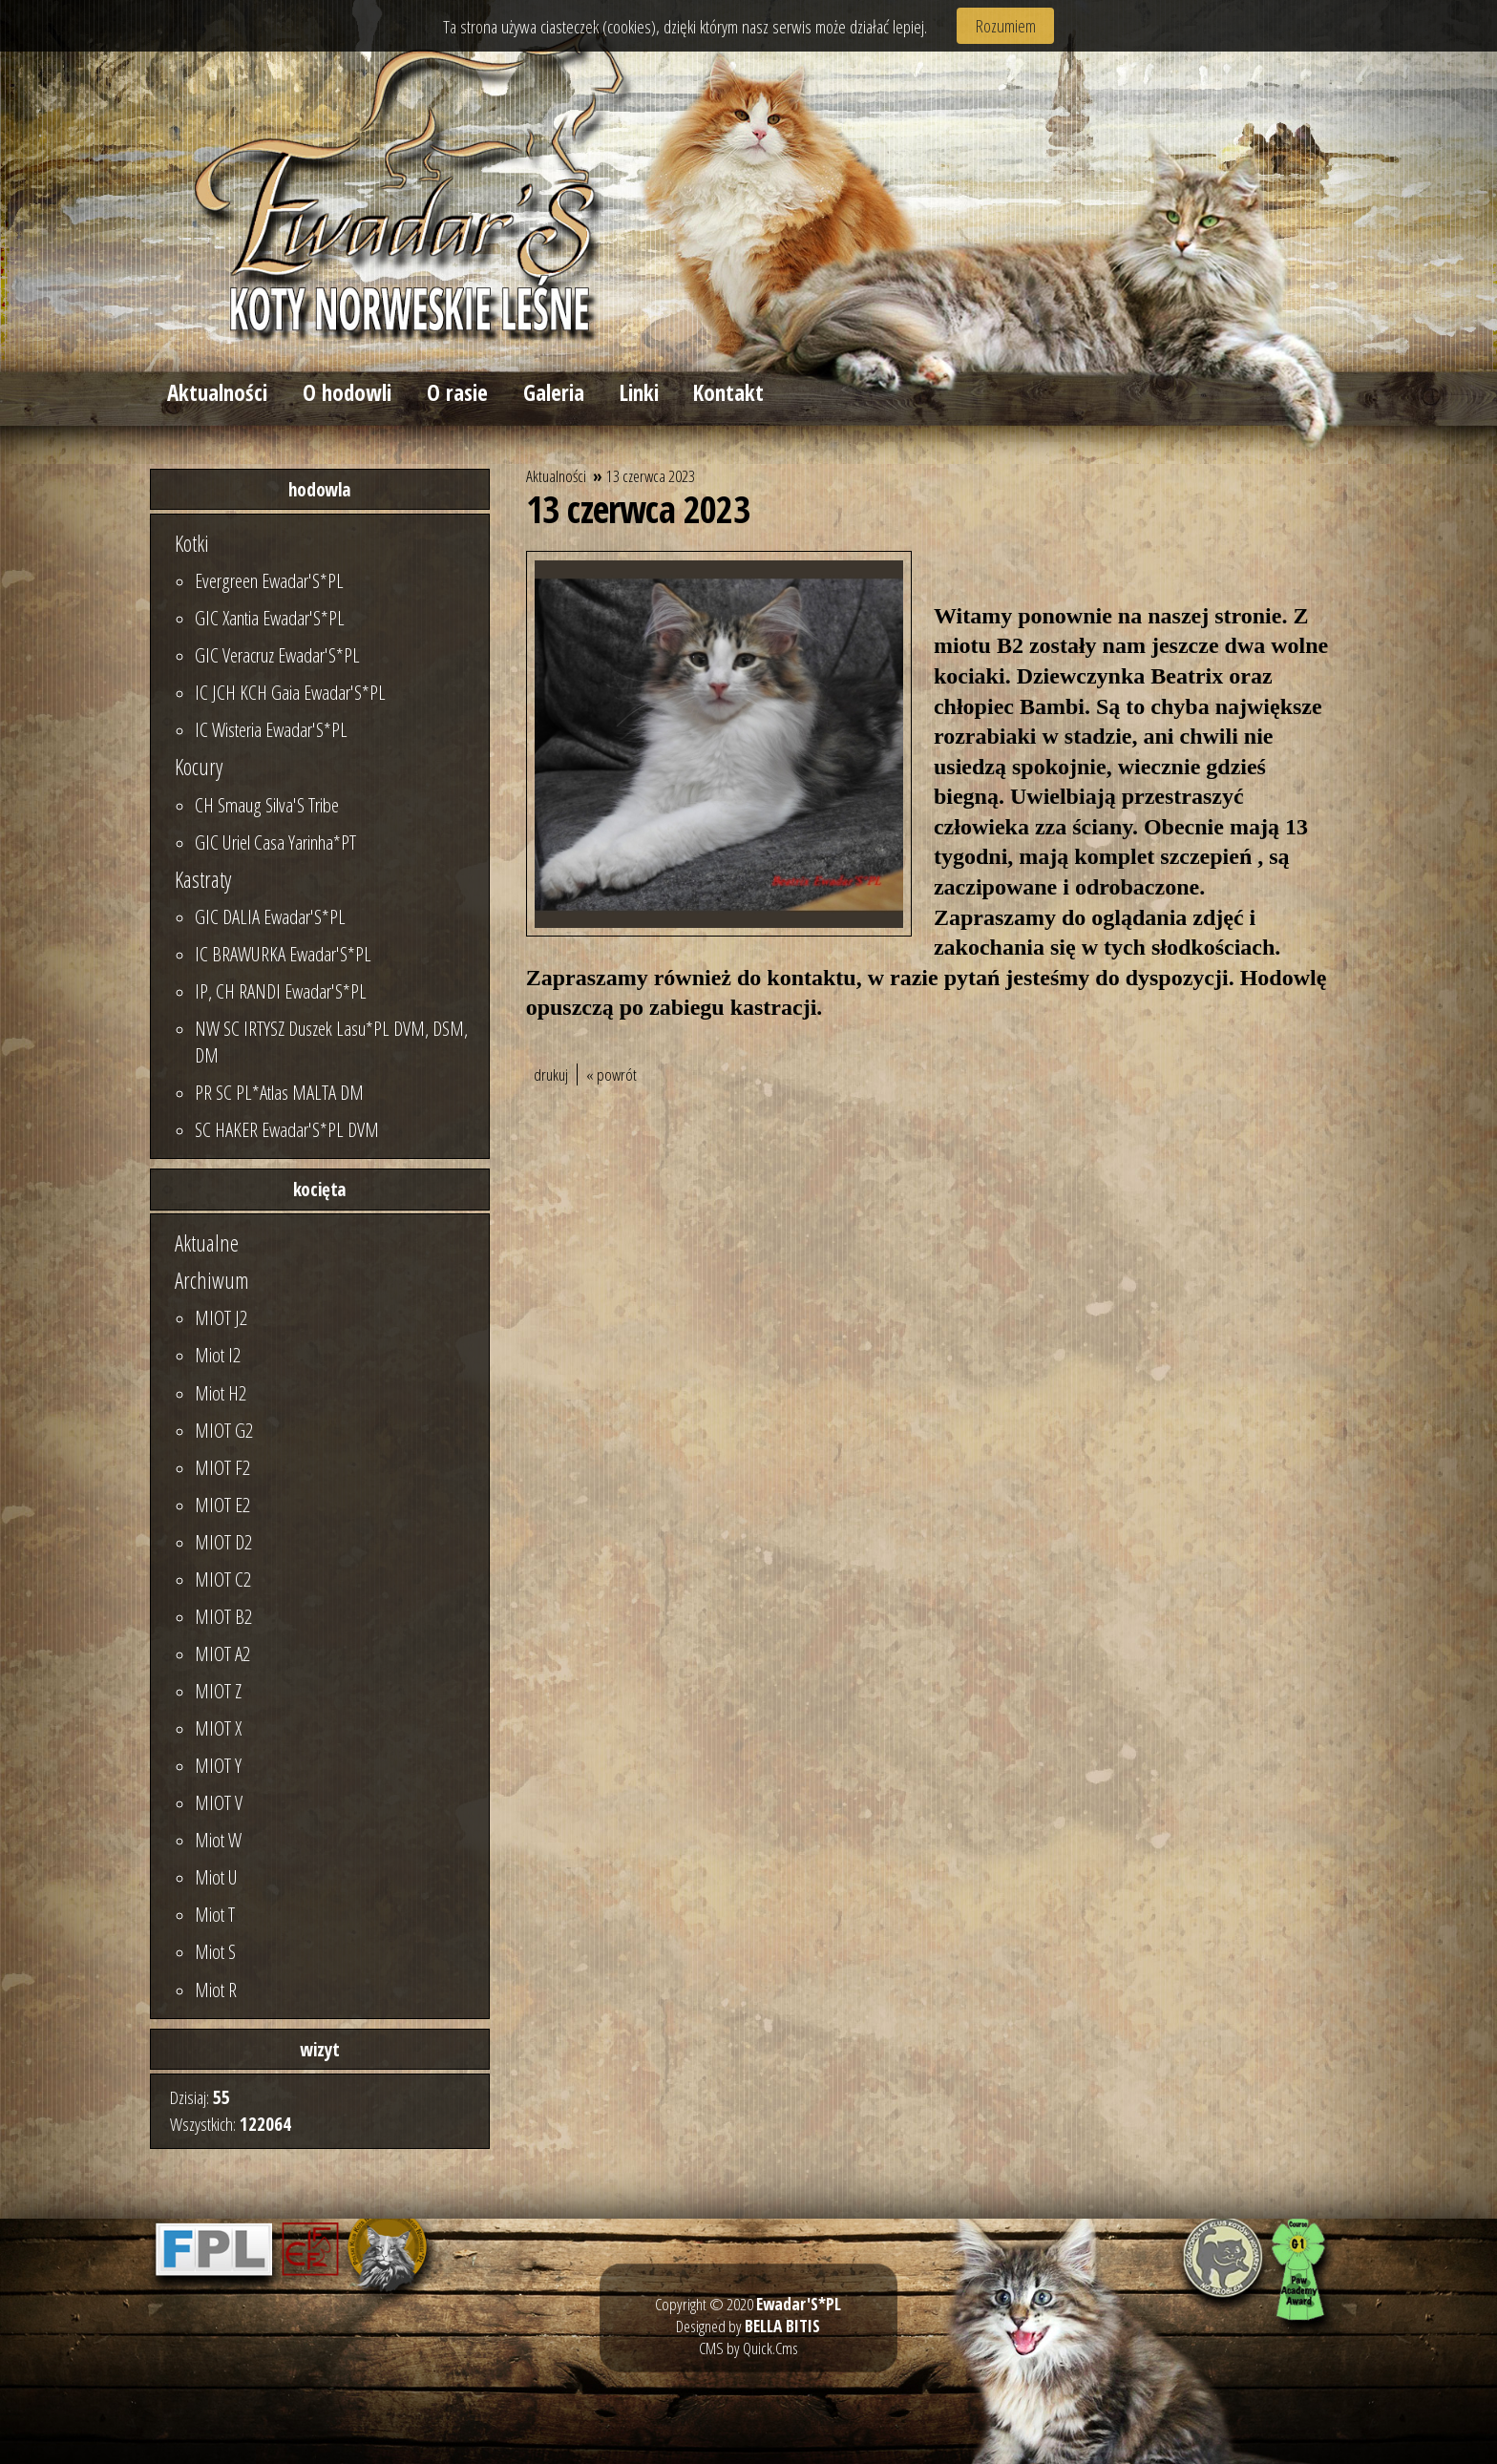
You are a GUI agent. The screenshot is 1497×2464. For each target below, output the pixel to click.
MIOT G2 (224, 1430)
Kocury (198, 766)
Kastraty (203, 879)
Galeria (553, 392)
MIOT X (218, 1728)
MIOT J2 (221, 1317)
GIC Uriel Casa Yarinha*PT (275, 842)
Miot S (215, 1951)
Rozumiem (1006, 25)
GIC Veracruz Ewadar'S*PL (277, 655)
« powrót (611, 1074)
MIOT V (218, 1802)
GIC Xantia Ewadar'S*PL (270, 617)
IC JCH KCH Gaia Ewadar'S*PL (290, 692)
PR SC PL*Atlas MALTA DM (279, 1092)
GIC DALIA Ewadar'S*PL (270, 916)
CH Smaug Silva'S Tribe (267, 804)
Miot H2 (220, 1392)
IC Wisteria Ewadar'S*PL (271, 729)
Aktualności (217, 392)
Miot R (216, 1989)
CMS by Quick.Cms (748, 2348)
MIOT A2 (222, 1653)
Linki (639, 392)
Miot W (218, 1839)
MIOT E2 (222, 1504)
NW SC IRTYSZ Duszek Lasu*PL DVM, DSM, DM (331, 1041)
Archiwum (212, 1280)
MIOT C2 (223, 1579)
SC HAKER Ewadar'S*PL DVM (287, 1129)
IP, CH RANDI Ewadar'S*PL (281, 991)
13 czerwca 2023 (650, 476)
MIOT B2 (223, 1616)
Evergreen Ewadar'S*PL (269, 580)
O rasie (457, 392)
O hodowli (347, 392)
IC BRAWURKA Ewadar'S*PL (283, 953)
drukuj (551, 1074)
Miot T (215, 1914)
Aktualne (207, 1243)
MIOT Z (218, 1690)
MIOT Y (218, 1765)
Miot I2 (218, 1354)
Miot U (216, 1877)
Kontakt (728, 392)
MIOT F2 (222, 1467)
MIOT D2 (223, 1541)
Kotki (192, 543)
